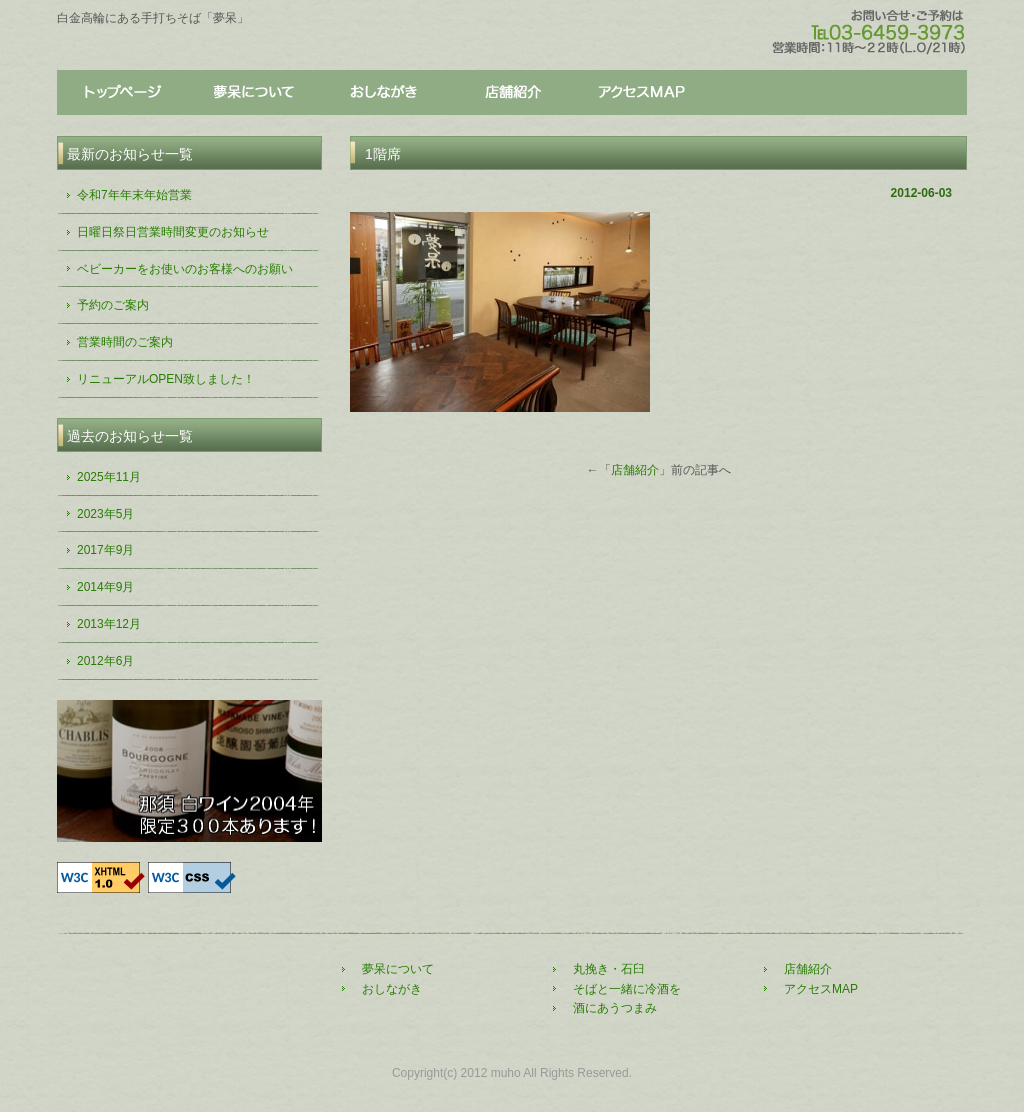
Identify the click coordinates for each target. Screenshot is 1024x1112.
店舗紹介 (512, 93)
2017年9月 (105, 550)
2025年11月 (109, 477)
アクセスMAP (821, 989)
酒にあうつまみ (615, 1008)
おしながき (382, 93)
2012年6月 (105, 661)
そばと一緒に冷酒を (627, 989)
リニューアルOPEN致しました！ (166, 379)
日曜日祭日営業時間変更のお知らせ (173, 232)
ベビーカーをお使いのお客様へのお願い (185, 269)
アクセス (642, 93)
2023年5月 (105, 514)
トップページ (122, 93)
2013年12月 (109, 624)
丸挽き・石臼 (609, 969)
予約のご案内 (113, 305)
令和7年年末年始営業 (134, 195)
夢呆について (252, 93)
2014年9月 (105, 587)
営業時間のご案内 (125, 342)
